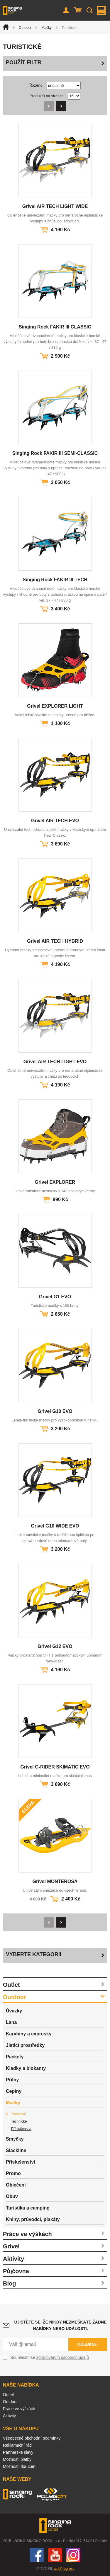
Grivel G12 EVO (55, 1646)
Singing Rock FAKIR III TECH (55, 579)
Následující (61, 106)
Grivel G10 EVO (55, 1411)
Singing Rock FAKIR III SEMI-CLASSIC (55, 453)
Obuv (12, 2196)
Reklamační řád (17, 2445)
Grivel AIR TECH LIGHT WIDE (55, 206)
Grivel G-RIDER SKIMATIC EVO (54, 1766)
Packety (15, 2056)
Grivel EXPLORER (55, 1182)
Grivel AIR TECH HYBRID (55, 941)
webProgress (64, 2569)
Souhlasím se (49, 2357)
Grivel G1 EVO (55, 1296)
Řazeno (36, 85)
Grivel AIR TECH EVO (55, 820)
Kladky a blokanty (26, 2068)
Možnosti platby (17, 2459)
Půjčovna (16, 2271)
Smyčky (15, 2138)
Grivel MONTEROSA (55, 1881)
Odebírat (87, 2344)
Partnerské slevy (18, 2452)
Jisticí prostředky (25, 2045)
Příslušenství (21, 2129)
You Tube (55, 2555)
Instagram (73, 2555)
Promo (13, 2173)
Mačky (46, 28)
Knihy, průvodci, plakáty (33, 2219)
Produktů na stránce (47, 96)
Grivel (11, 2246)
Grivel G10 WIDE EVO (55, 1525)
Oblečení (16, 2184)
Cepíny (13, 2091)
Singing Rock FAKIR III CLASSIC (55, 326)
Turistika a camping (28, 2207)
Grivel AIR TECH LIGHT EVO (55, 1061)
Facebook (37, 2555)
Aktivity (13, 2258)
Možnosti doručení (19, 2466)
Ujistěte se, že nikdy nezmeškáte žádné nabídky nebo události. (60, 2325)
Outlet (11, 1984)
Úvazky (14, 2010)
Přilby (12, 2079)
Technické (19, 2121)
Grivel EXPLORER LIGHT (55, 706)
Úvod (6, 27)
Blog (9, 2283)
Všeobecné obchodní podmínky (31, 2438)
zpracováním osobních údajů (62, 2357)
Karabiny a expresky (29, 2033)
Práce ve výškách (27, 2234)
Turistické (18, 2114)
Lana (11, 2022)
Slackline (16, 2150)
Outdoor (25, 28)
